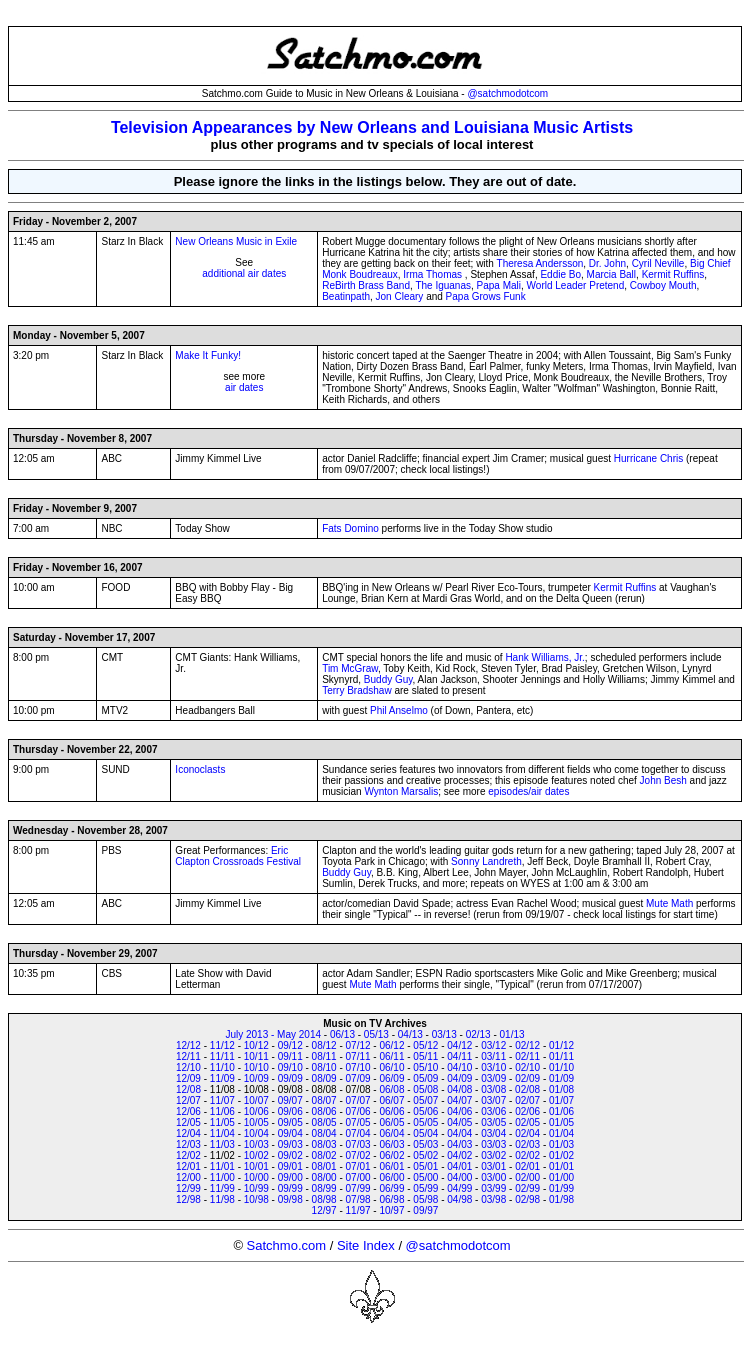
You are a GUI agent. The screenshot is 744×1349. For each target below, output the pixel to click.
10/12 (256, 1045)
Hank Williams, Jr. (544, 657)
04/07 (459, 1100)
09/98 (290, 1199)
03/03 (493, 1144)
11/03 (222, 1144)
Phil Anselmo (399, 710)
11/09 (222, 1078)
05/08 (425, 1089)
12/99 (188, 1188)
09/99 (290, 1188)
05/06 (425, 1111)
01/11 (561, 1056)
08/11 (324, 1056)
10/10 (256, 1067)
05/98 (425, 1199)
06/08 (391, 1089)
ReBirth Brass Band (366, 285)
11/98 (222, 1199)
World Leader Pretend (576, 285)
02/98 (527, 1199)
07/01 (358, 1166)
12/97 (324, 1210)
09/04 (290, 1133)
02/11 (527, 1056)
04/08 (459, 1089)
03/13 (444, 1034)
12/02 (188, 1155)
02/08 (527, 1089)
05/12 (425, 1045)
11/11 (222, 1056)
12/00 (188, 1177)
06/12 (391, 1045)
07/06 (358, 1111)
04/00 (459, 1177)
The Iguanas (443, 285)
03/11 (493, 1056)
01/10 (561, 1067)
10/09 (256, 1078)
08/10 (324, 1067)
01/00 (561, 1177)
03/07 (493, 1100)
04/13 (410, 1034)
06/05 (391, 1122)
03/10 (493, 1067)
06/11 (391, 1056)
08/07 (324, 1100)
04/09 (459, 1078)
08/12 (324, 1045)
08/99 (324, 1188)
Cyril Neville (658, 263)
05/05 (425, 1122)
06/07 (391, 1100)
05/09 (425, 1078)
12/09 (188, 1078)
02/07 (527, 1100)
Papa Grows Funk (486, 296)
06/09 (391, 1078)
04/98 (459, 1199)
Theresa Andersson (540, 263)
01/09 (561, 1078)
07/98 (358, 1199)
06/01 (391, 1166)
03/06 (493, 1111)
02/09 (527, 1078)
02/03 (527, 1144)
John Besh (663, 780)
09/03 (290, 1144)
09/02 (290, 1155)
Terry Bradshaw (356, 690)
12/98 (188, 1199)
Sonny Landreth (486, 861)
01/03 (561, 1144)
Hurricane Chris (648, 458)
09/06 (290, 1111)
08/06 (324, 1111)
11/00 (222, 1177)
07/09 (358, 1078)
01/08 (561, 1089)
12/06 (188, 1111)
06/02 (391, 1155)
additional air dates (244, 273)
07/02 (358, 1155)
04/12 (459, 1045)
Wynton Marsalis (401, 791)
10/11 (256, 1056)
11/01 (222, 1166)
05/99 (425, 1188)
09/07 (290, 1100)
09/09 (290, 1078)
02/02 (527, 1155)
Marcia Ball (611, 274)
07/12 (358, 1045)
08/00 (324, 1177)
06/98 (391, 1199)
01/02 (561, 1155)
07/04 (358, 1133)
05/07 (425, 1100)
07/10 (358, 1067)
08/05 (324, 1122)
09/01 (290, 1166)
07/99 (358, 1188)
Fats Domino (350, 528)
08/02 (324, 1155)
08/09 (324, 1078)
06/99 (391, 1188)
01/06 (561, 1111)
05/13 (376, 1034)
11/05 (222, 1122)
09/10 (290, 1067)
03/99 (493, 1188)
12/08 (188, 1089)
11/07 (222, 1100)
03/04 (493, 1133)
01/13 (512, 1034)
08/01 (324, 1166)
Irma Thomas (432, 274)
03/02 (493, 1155)
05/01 (425, 1166)
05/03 (425, 1144)
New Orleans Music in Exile (236, 241)
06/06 (391, 1111)
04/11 (459, 1056)
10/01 (256, 1166)
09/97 (425, 1210)
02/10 (527, 1067)
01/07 (561, 1100)
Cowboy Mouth (663, 285)
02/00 (527, 1177)
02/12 (527, 1045)
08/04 (324, 1133)
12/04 (188, 1133)
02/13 (478, 1034)
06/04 (391, 1133)
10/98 (256, 1199)
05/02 (425, 1155)
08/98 (324, 1199)
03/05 (493, 1122)
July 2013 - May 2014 (273, 1034)
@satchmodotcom (507, 93)
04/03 (459, 1144)
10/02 (256, 1155)
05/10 (425, 1067)
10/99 (256, 1188)
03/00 (493, 1177)
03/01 (493, 1166)
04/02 (459, 1155)
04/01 (459, 1166)
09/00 (290, 1177)
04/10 (459, 1067)
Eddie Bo (560, 274)
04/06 (459, 1111)
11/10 (222, 1067)
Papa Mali (499, 285)
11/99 (222, 1188)
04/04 (459, 1133)
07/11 (358, 1056)
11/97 (358, 1210)
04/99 (459, 1188)
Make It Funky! (208, 355)
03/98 (493, 1199)
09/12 (290, 1045)
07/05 (358, 1122)
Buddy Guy (388, 679)
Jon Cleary (400, 296)
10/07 (256, 1100)
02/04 (527, 1133)
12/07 (188, 1100)
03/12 (493, 1045)
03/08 (493, 1089)
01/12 (561, 1045)
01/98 (561, 1199)
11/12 (222, 1045)
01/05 (561, 1122)
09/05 (290, 1122)
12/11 (188, 1056)
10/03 (256, 1144)
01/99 (561, 1188)
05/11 (425, 1056)
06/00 (391, 1177)
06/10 (391, 1067)
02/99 (527, 1188)
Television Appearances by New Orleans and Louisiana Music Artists (372, 127)
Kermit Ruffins (673, 274)
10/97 (391, 1210)
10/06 (256, 1111)
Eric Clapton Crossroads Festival (238, 856)
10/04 (256, 1133)
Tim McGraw (350, 668)
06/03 (391, 1144)
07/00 (358, 1177)
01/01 (561, 1166)
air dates (244, 387)
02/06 (527, 1111)
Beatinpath (346, 296)
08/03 (324, 1144)
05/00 (425, 1177)
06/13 (342, 1034)
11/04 (222, 1133)
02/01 (527, 1166)
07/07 (358, 1100)
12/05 (188, 1122)
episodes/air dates (528, 791)
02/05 (527, 1122)
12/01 (188, 1166)
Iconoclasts (200, 769)
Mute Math (669, 903)
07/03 (358, 1144)
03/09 (493, 1078)
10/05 (256, 1122)
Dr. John (607, 263)
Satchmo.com (286, 1245)
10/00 (256, 1177)
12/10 (188, 1067)
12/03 (188, 1144)
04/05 (459, 1122)
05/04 (425, 1133)
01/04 (561, 1133)
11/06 (222, 1111)
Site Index (366, 1245)
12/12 (188, 1045)
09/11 (290, 1056)
